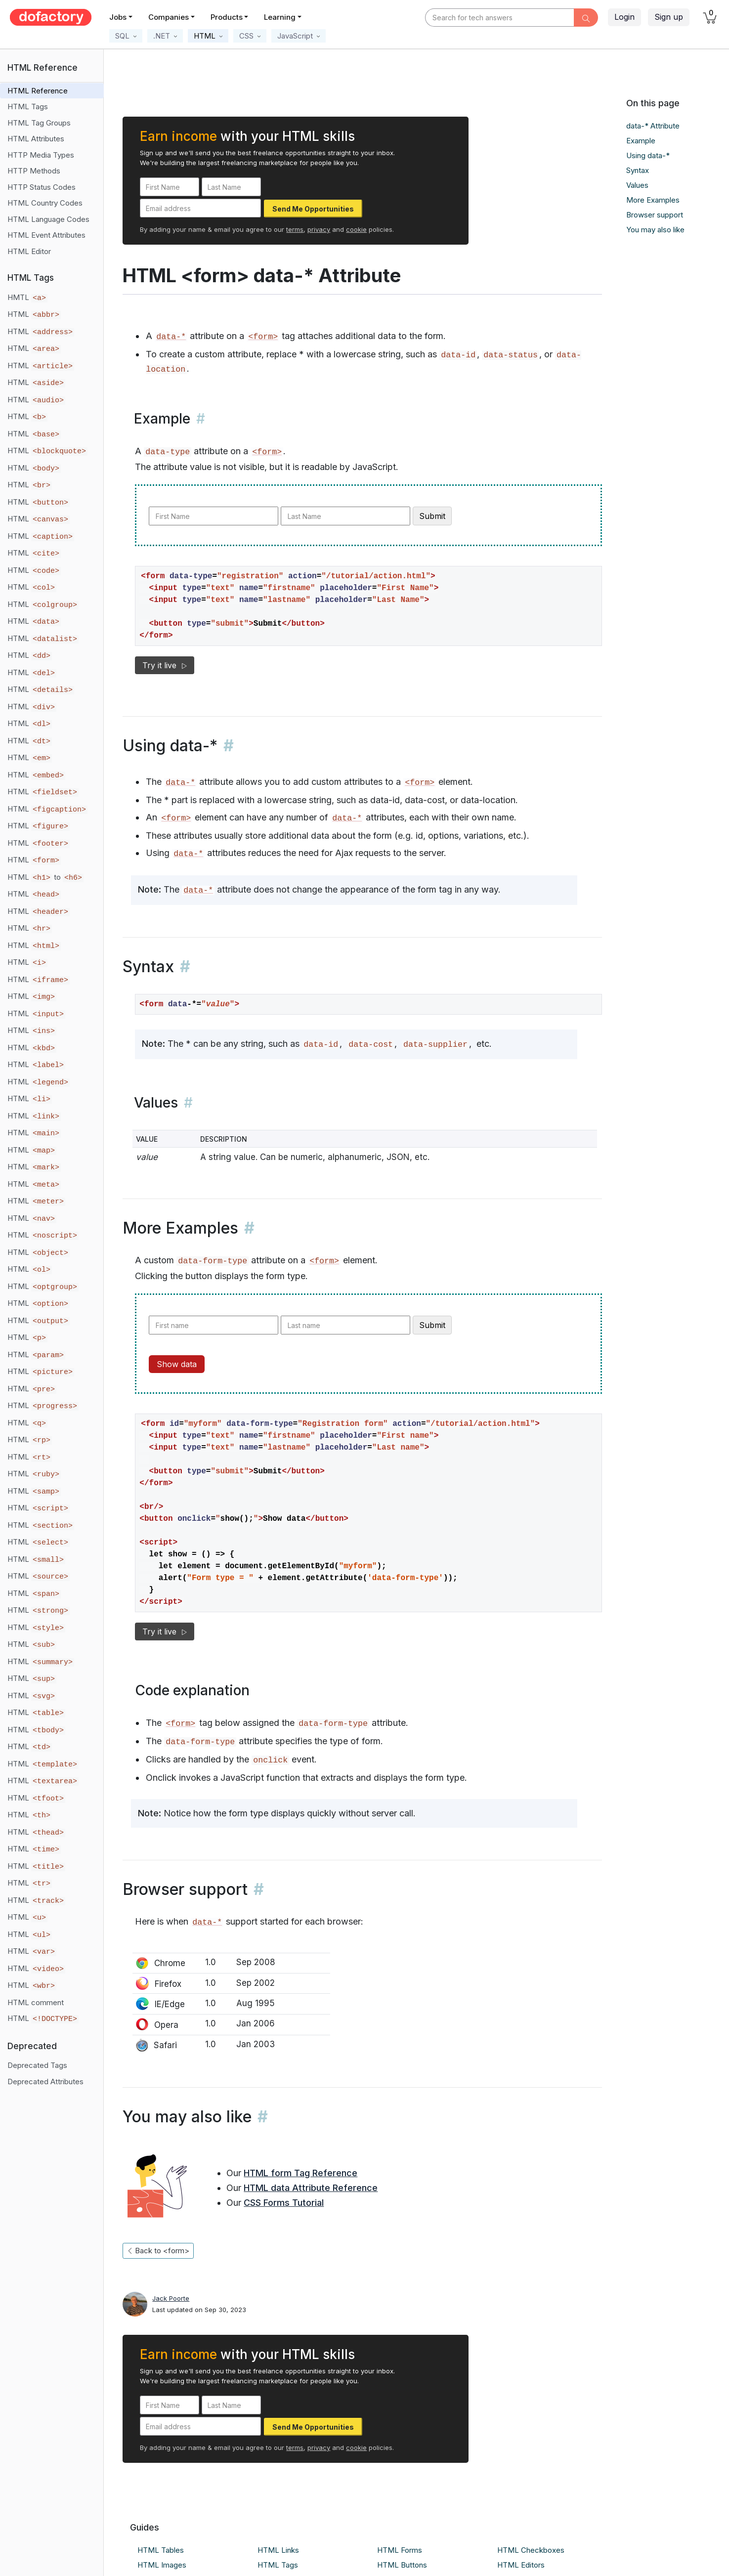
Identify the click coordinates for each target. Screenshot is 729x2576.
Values (637, 185)
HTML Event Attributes (46, 235)
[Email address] (200, 208)
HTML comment (35, 2002)
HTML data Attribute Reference (311, 2188)
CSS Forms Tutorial (284, 2202)
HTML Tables (160, 2550)
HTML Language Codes (48, 219)
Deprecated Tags (37, 2065)
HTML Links (278, 2550)
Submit (432, 516)
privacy (318, 229)
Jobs (118, 17)
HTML (34, 314)
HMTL (27, 297)
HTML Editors (521, 2565)
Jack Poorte (170, 2298)
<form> (263, 337)
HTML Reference (37, 90)
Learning (280, 17)
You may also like (655, 229)
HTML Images (161, 2565)
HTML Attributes (35, 138)
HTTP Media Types (40, 155)
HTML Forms (399, 2550)
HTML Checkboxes (530, 2550)
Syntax (637, 170)
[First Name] (169, 186)
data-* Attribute (653, 125)
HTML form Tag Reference (300, 2173)
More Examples (653, 200)
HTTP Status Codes (41, 187)
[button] (125, 36)
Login (624, 17)
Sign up (668, 17)
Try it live (164, 665)
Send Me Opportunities (313, 209)
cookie (356, 229)
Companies (168, 17)
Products (227, 17)
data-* (171, 337)
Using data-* (648, 155)
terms (294, 229)
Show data (177, 1364)
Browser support (654, 214)
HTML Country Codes (45, 203)
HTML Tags (27, 106)
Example (640, 140)
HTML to (45, 877)
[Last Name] (231, 186)
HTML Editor (29, 251)
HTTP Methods (33, 170)
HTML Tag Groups (39, 123)
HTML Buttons (402, 2565)
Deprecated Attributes (45, 2081)
